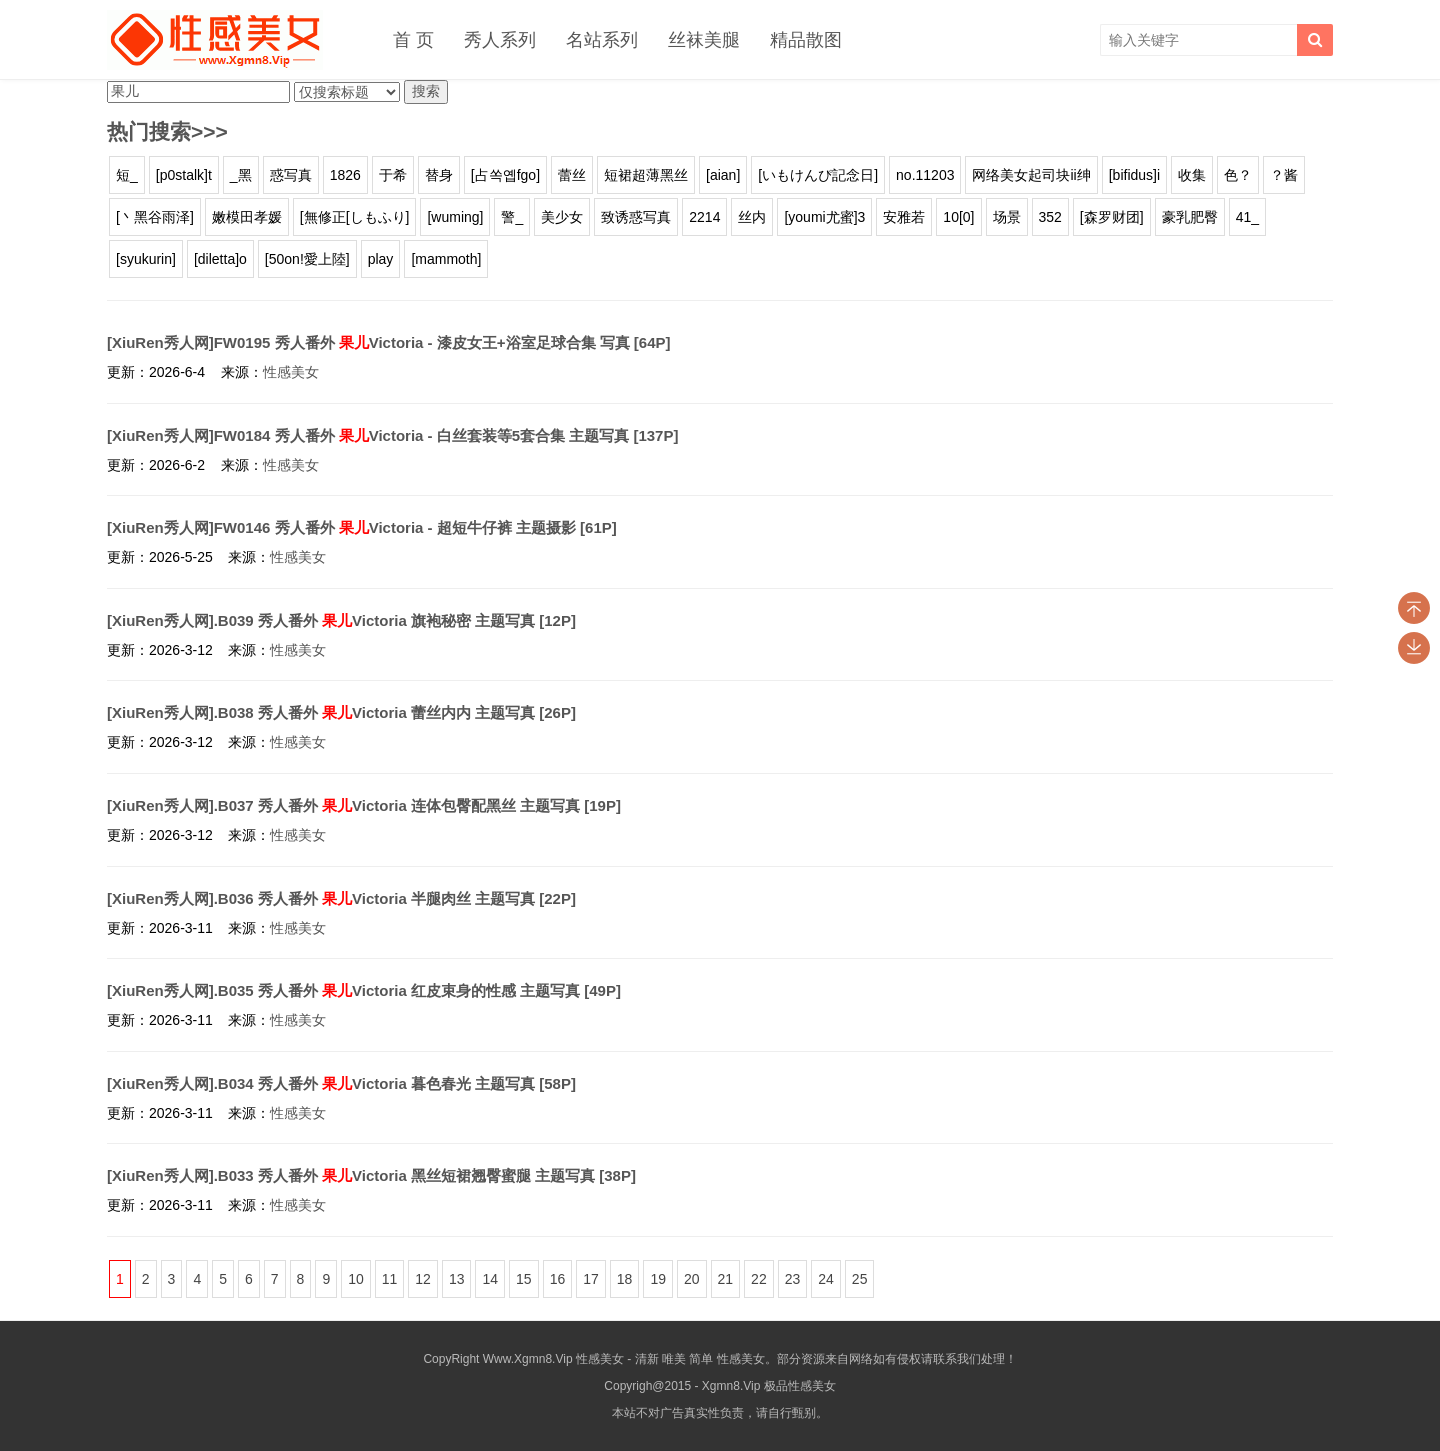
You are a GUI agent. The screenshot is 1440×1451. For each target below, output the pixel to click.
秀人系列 (500, 40)
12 (423, 1279)
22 (759, 1279)
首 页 (413, 40)
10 (356, 1279)
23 (793, 1279)
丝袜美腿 (704, 40)
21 (726, 1279)
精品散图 (806, 40)
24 (826, 1279)
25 (860, 1279)
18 (625, 1279)
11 (390, 1279)
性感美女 (291, 372)
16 (558, 1279)
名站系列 (602, 40)
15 (524, 1279)
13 (457, 1279)
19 (658, 1279)
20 (692, 1279)
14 (490, 1279)
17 (591, 1279)
